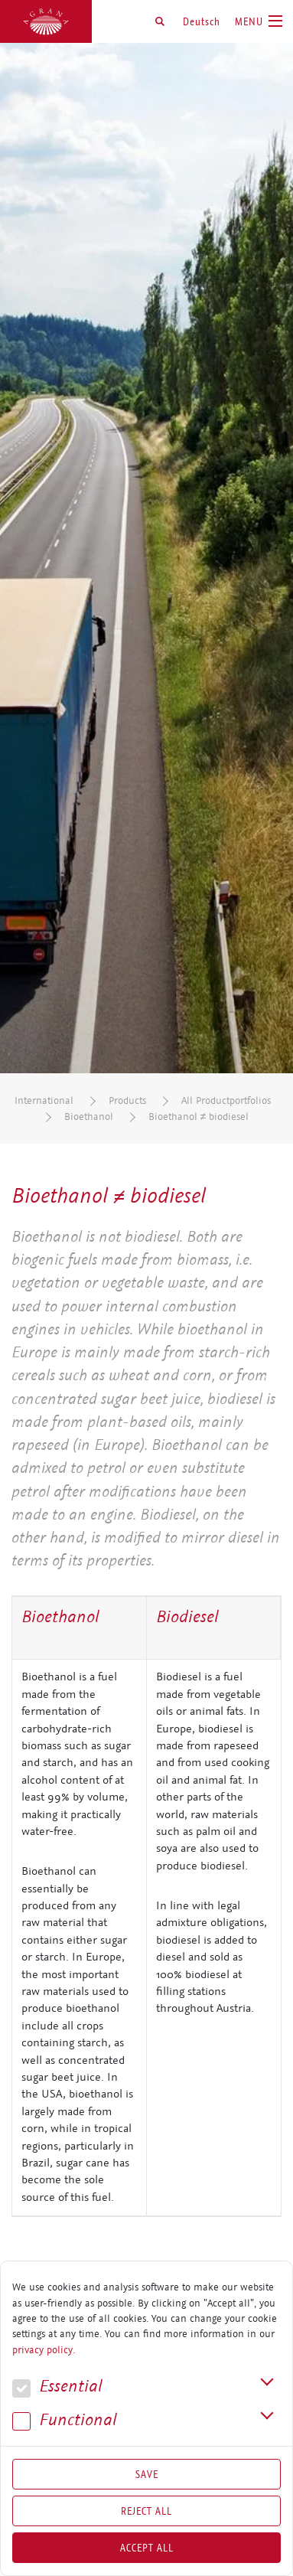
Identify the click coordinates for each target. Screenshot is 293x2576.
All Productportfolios (226, 1100)
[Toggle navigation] (258, 21)
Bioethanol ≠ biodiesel (198, 1116)
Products (127, 1100)
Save (146, 2474)
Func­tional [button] (64, 2420)
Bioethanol (88, 1116)
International (44, 1100)
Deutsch (201, 21)
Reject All (146, 2511)
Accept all (147, 2548)
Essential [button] (57, 2386)
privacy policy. (43, 2350)
